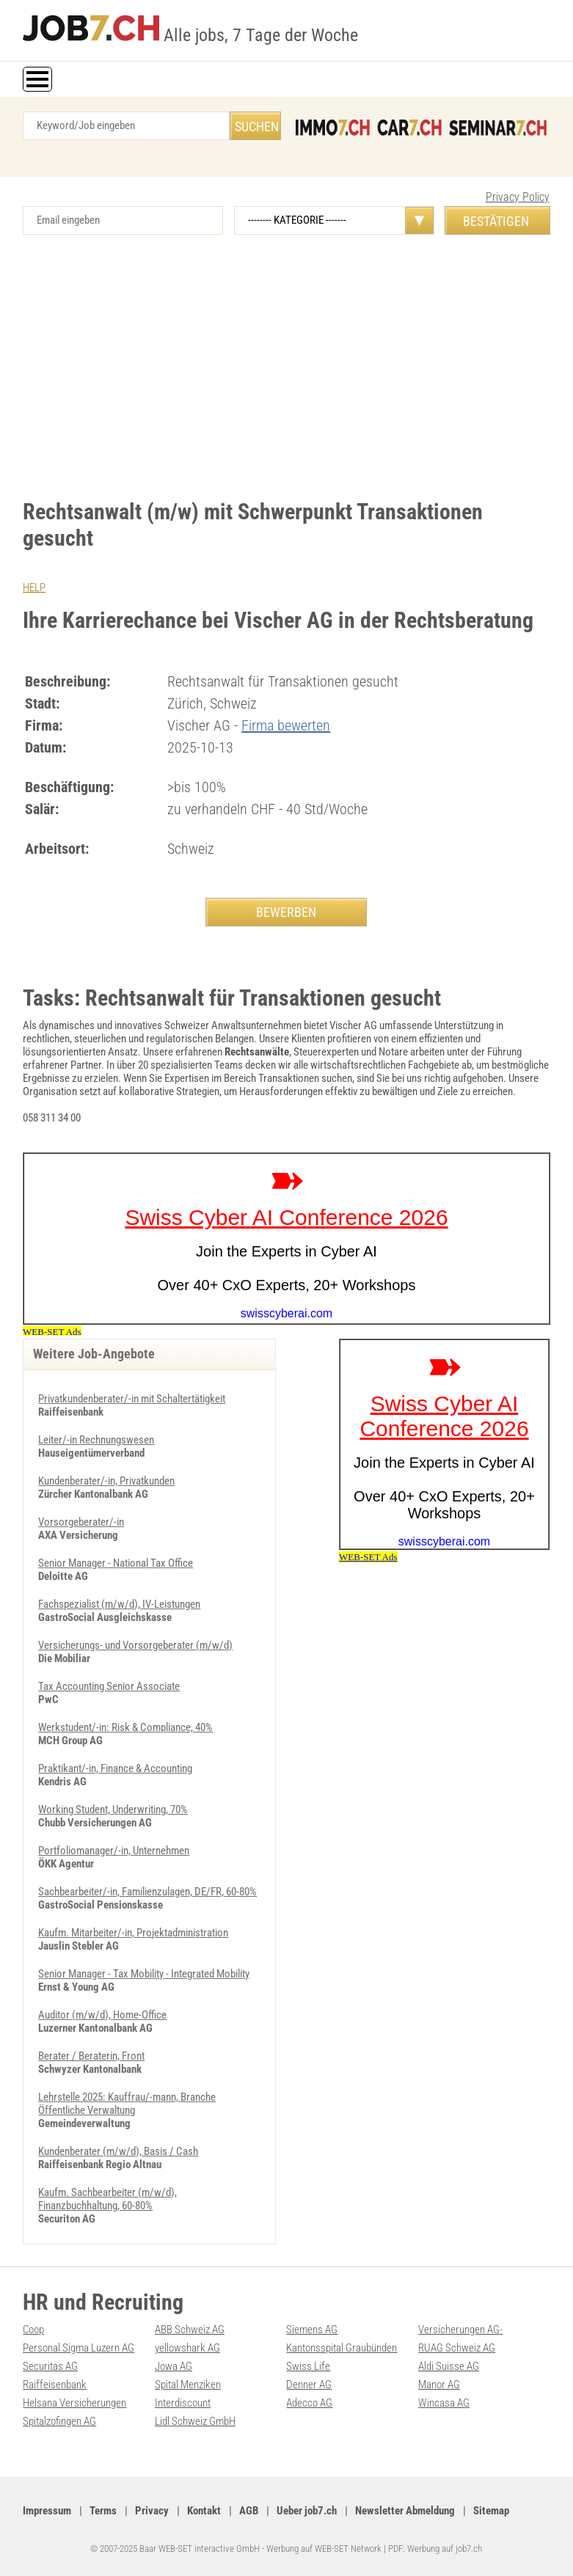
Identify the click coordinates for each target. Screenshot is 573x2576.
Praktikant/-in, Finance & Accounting (115, 1768)
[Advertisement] (286, 359)
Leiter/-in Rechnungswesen (96, 1439)
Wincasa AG (444, 2402)
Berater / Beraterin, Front (91, 2056)
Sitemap (491, 2510)
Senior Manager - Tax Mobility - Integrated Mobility (143, 1973)
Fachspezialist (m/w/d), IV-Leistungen (119, 1604)
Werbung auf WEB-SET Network (324, 2548)
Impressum (47, 2510)
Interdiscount (183, 2402)
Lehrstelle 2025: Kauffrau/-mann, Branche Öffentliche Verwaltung (127, 2103)
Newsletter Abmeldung (405, 2510)
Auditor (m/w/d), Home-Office (102, 2014)
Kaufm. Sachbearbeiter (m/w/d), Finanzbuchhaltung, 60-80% (107, 2199)
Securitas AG (50, 2366)
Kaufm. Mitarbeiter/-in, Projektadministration (133, 1932)
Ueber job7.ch (307, 2510)
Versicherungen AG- (460, 2329)
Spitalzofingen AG (59, 2421)
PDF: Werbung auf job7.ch (435, 2548)
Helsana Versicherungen (74, 2402)
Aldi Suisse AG (448, 2366)
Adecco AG (309, 2402)
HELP (34, 587)
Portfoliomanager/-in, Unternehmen (113, 1850)
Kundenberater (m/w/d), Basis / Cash (118, 2151)
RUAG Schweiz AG (456, 2347)
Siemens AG (311, 2329)
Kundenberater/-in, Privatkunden (106, 1481)
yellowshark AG (187, 2347)
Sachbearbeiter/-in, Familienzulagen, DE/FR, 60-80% (147, 1891)
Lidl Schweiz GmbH (195, 2421)
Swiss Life (308, 2366)
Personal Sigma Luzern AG (78, 2347)
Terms (103, 2510)
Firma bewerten (285, 725)
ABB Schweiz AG (190, 2329)
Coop (33, 2329)
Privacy (152, 2510)
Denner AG (309, 2384)
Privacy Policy (518, 197)
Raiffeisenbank (55, 2384)
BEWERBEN (286, 912)
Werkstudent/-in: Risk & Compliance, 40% (125, 1727)
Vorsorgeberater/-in (81, 1522)
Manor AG (439, 2384)
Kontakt (204, 2510)
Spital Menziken (188, 2384)
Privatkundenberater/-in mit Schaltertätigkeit (131, 1398)
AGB (248, 2510)
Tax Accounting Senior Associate (109, 1686)
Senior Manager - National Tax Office (115, 1563)
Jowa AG (173, 2366)
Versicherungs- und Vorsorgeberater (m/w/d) (135, 1645)
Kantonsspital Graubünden (341, 2347)
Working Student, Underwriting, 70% (113, 1809)
